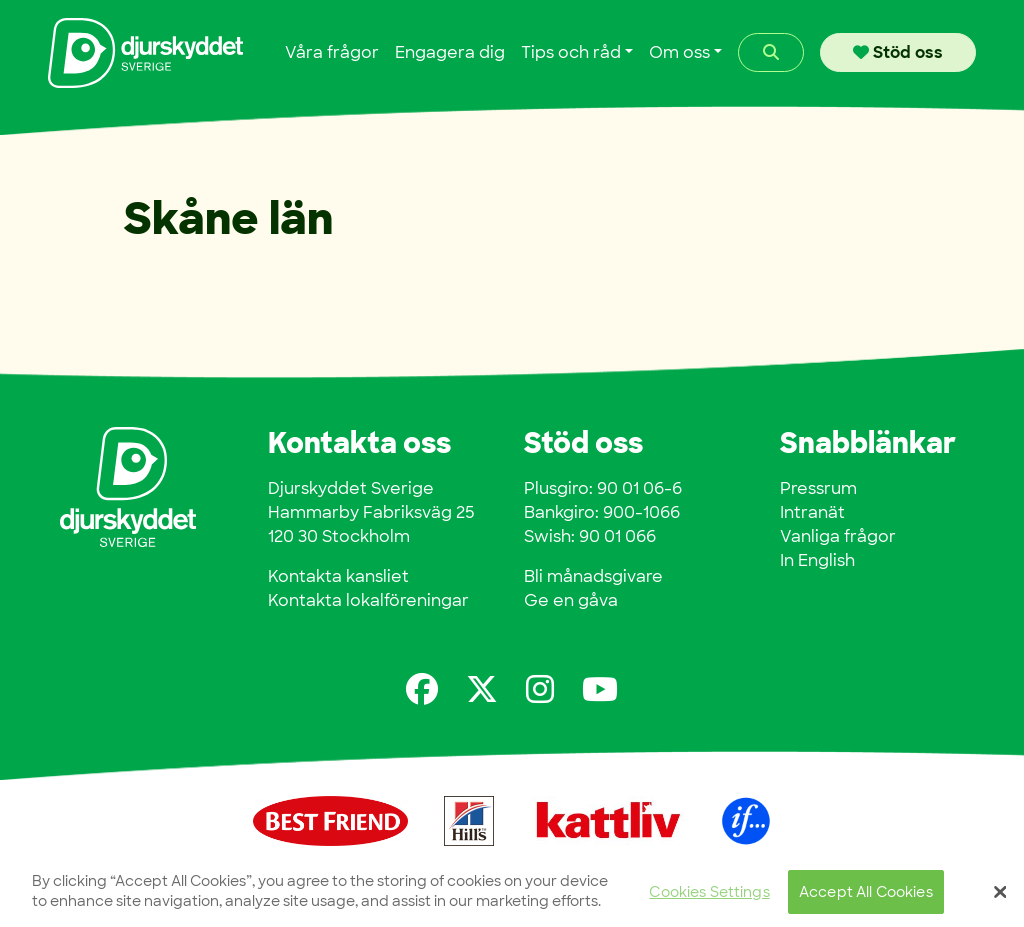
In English (817, 560)
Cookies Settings (709, 896)
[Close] (1000, 897)
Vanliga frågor (838, 536)
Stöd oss (898, 52)
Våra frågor (332, 52)
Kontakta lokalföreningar (368, 600)
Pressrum (818, 488)
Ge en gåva (571, 600)
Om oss (679, 52)
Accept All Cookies (866, 896)
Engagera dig (450, 52)
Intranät (812, 512)
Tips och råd (571, 52)
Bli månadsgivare (593, 576)
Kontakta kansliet (338, 576)
